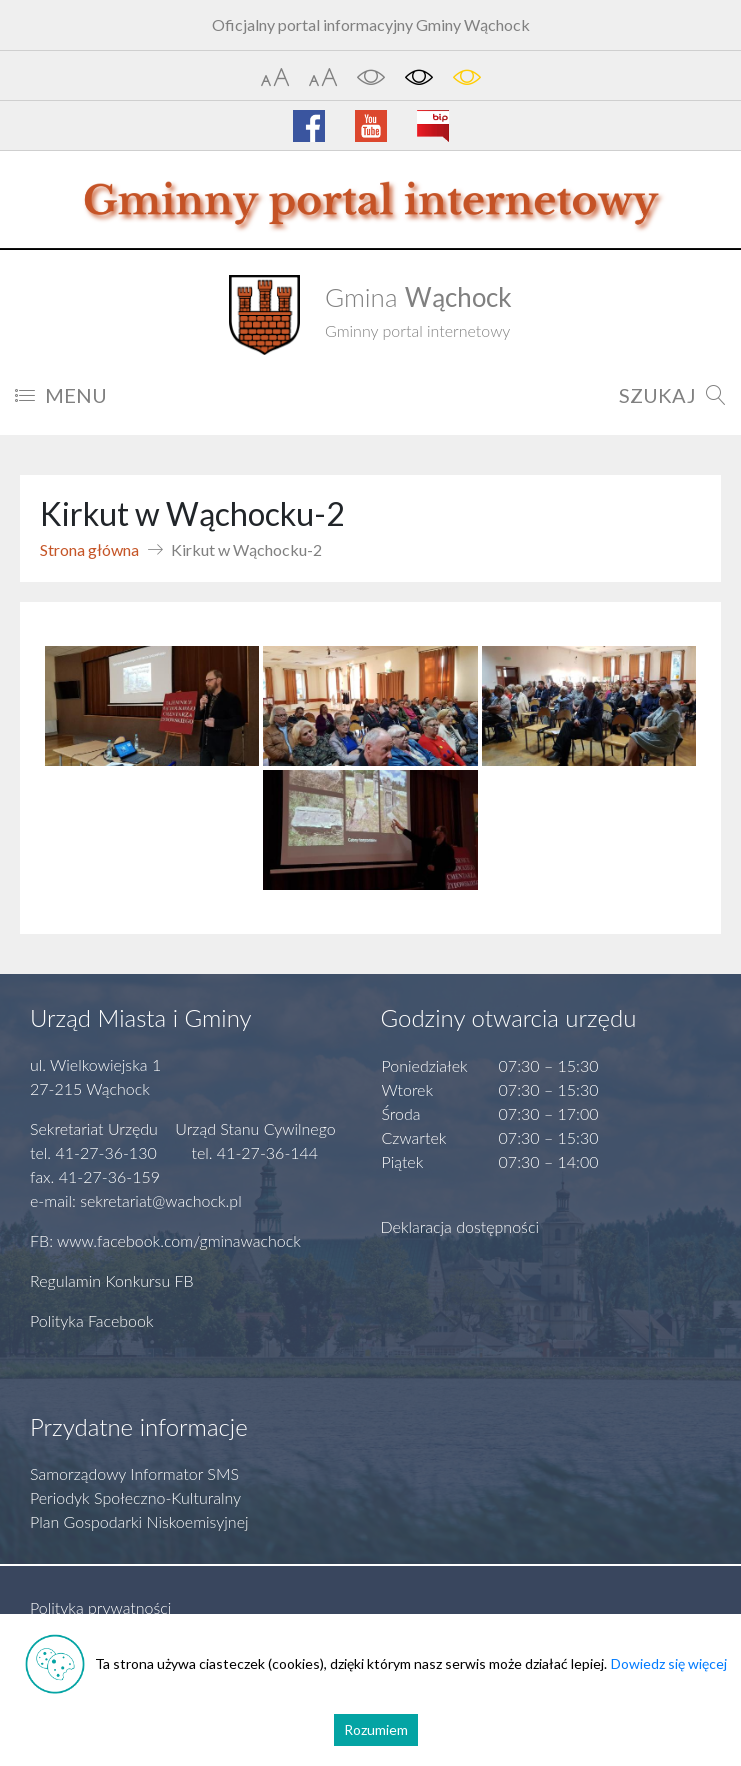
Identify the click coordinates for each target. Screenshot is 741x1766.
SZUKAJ (672, 395)
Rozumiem (376, 1729)
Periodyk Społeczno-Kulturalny (135, 1497)
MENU (61, 395)
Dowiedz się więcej (669, 1663)
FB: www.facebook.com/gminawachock (165, 1240)
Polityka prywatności (100, 1607)
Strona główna (89, 549)
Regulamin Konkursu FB (112, 1280)
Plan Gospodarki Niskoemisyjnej (139, 1521)
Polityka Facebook (92, 1320)
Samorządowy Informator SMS (134, 1473)
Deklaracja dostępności (460, 1226)
